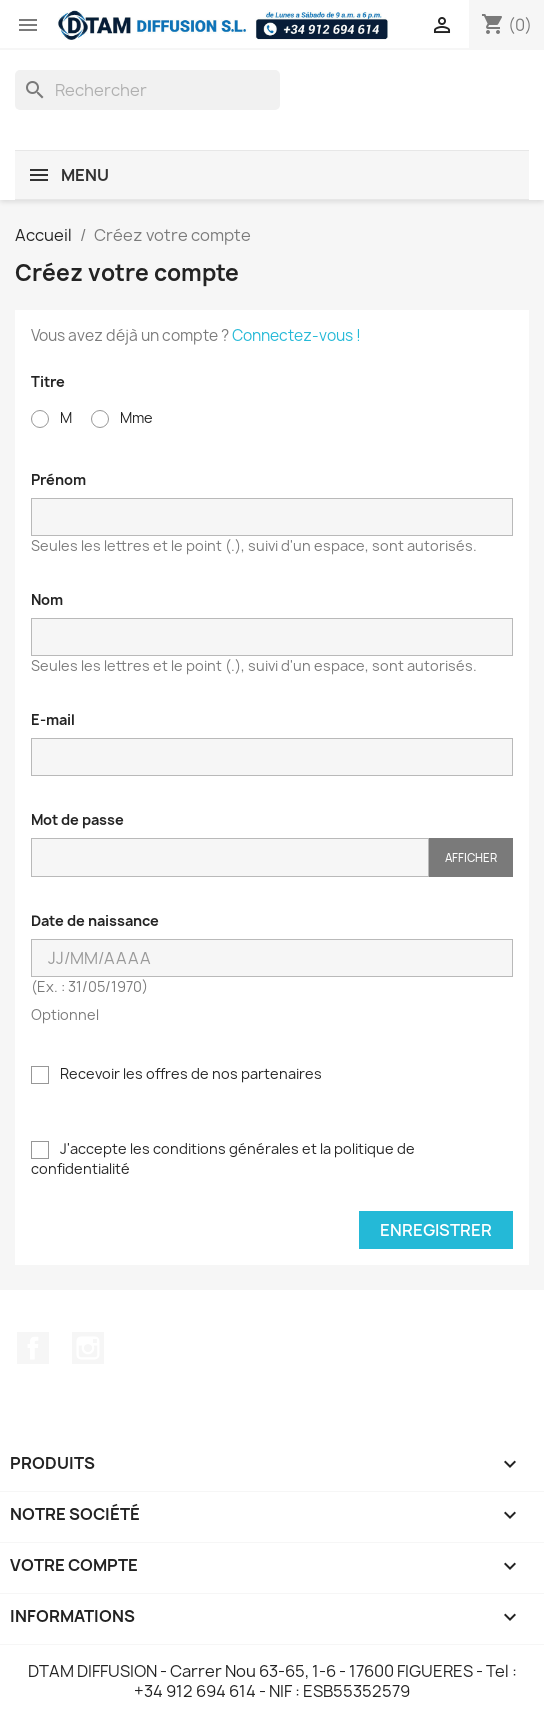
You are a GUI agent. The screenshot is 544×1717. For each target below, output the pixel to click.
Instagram (88, 1348)
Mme (122, 418)
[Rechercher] (147, 90)
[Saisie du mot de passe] (230, 857)
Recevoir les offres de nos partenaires (176, 1074)
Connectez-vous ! (296, 335)
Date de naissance (95, 920)
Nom (47, 599)
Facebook (33, 1348)
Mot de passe (77, 819)
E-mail (53, 719)
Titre (48, 381)
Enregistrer (436, 1230)
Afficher (471, 857)
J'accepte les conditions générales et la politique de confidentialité (223, 1158)
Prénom (58, 479)
